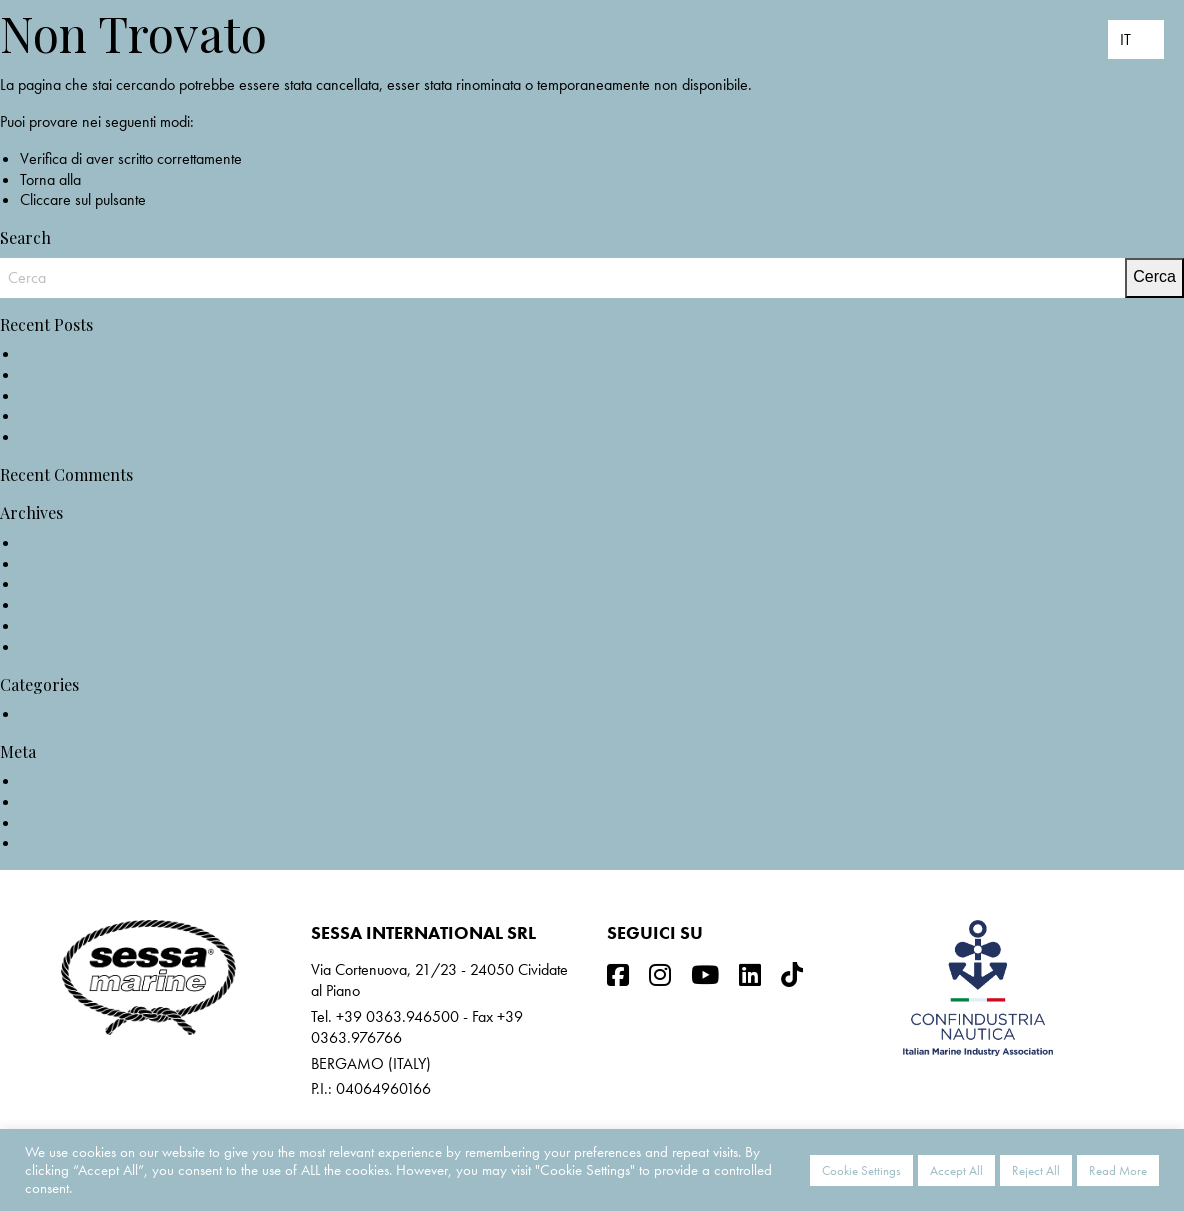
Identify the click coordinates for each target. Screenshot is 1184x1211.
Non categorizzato (77, 713)
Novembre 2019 (71, 646)
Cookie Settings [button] (861, 1170)
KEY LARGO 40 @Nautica (102, 395)
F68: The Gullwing (77, 436)
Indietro (173, 199)
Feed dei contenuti (76, 801)
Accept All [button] (956, 1170)
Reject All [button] (1036, 1170)
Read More (1118, 1170)
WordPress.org (66, 842)
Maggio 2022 (64, 542)
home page (120, 179)
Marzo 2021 (60, 604)
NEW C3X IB (61, 353)
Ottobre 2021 (63, 563)
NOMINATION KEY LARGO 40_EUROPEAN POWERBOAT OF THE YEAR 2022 (275, 374)
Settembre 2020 (71, 625)
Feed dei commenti (78, 822)
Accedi (41, 780)
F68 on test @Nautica (86, 415)
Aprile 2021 (57, 583)
